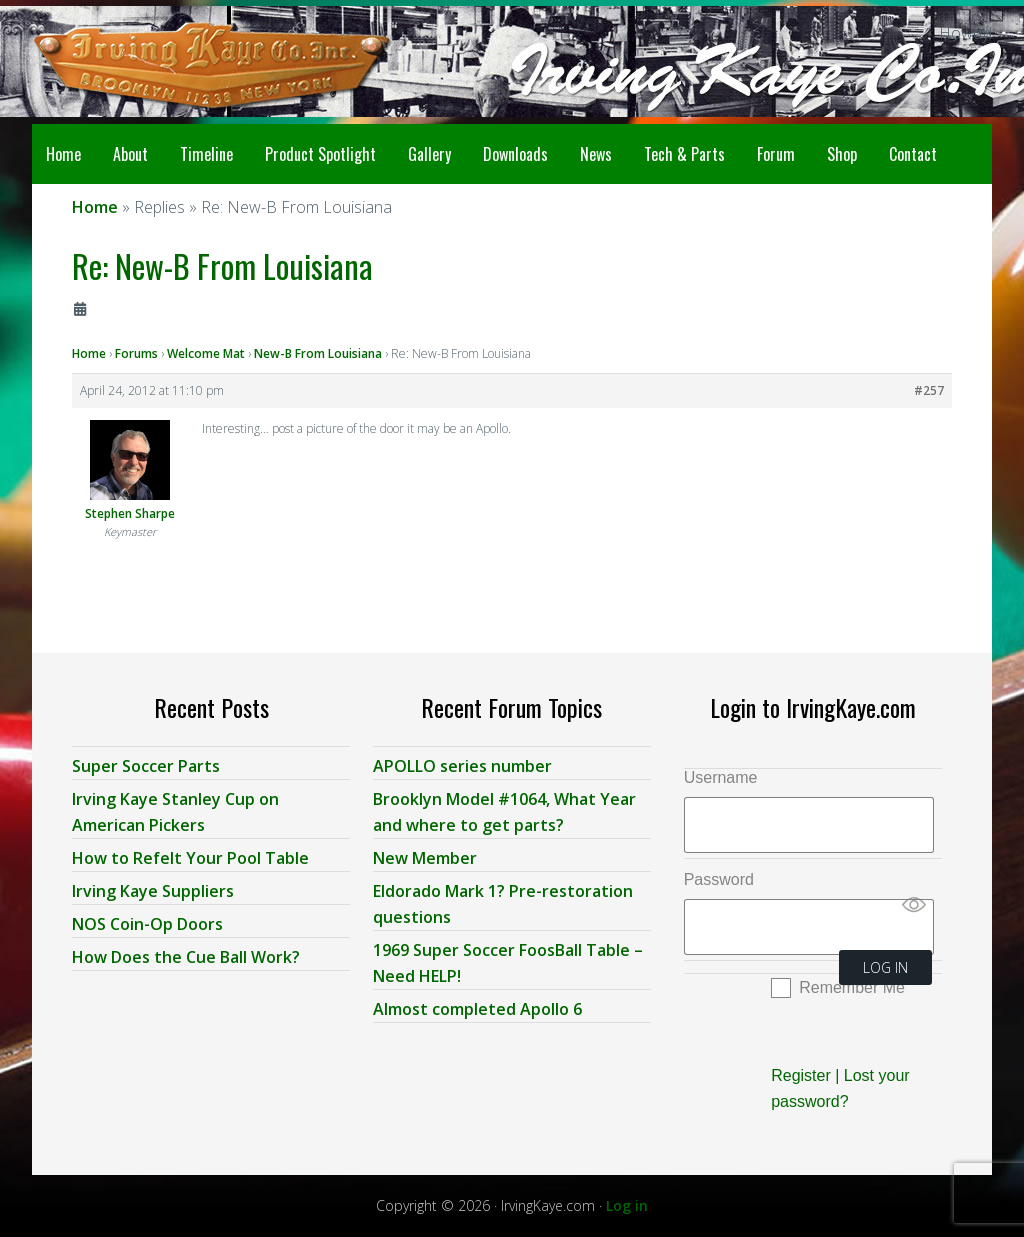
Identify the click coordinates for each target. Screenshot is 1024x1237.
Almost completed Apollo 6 (477, 1009)
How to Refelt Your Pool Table (190, 858)
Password (719, 879)
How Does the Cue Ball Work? (186, 957)
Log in (627, 1205)
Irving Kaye (182, 62)
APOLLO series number (462, 766)
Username (721, 777)
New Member (425, 858)
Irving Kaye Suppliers (153, 891)
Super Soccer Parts (146, 766)
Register (801, 1075)
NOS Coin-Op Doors (147, 924)
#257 (929, 390)
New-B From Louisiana (318, 353)
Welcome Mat (206, 353)
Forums (136, 353)
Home (89, 353)
